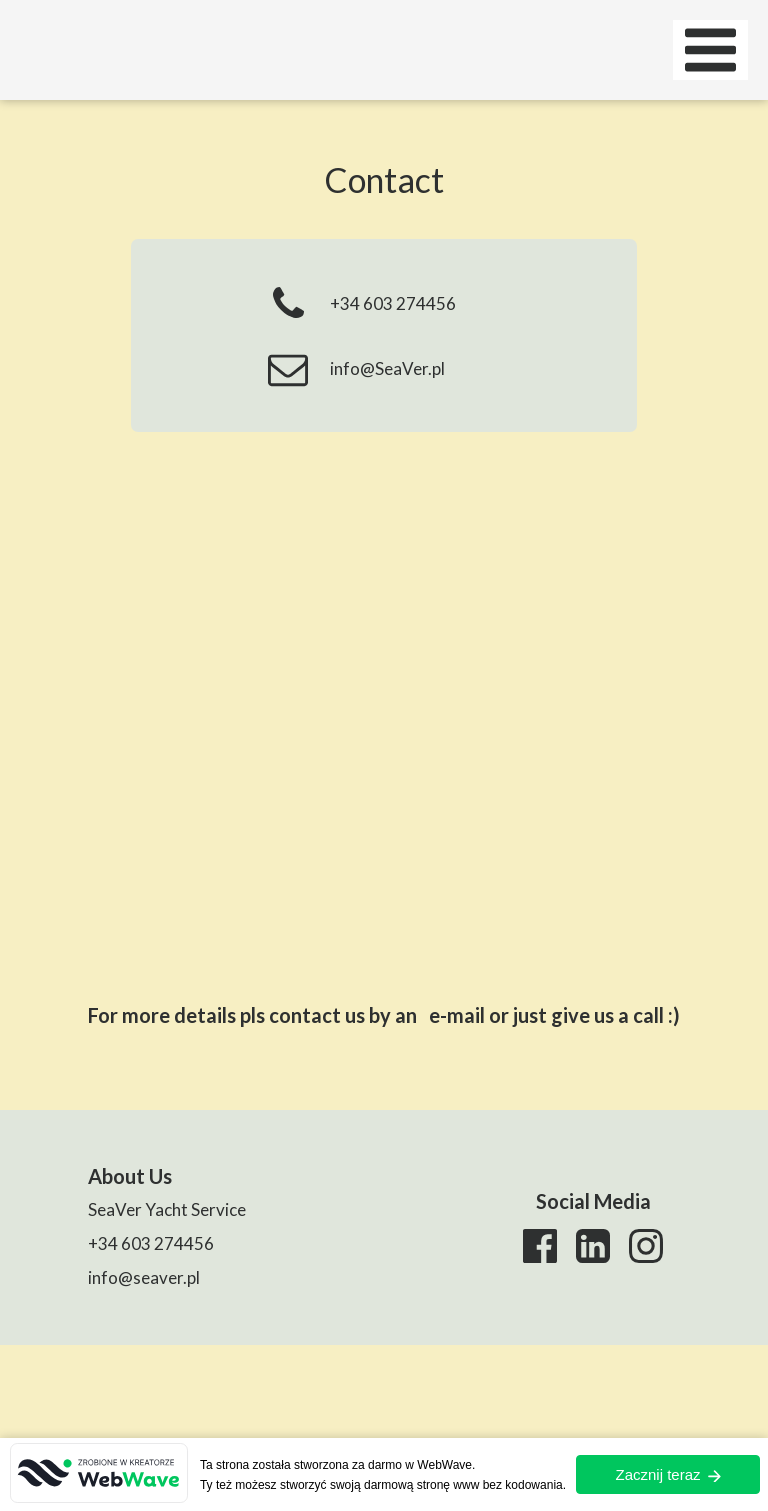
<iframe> (384, 703)
